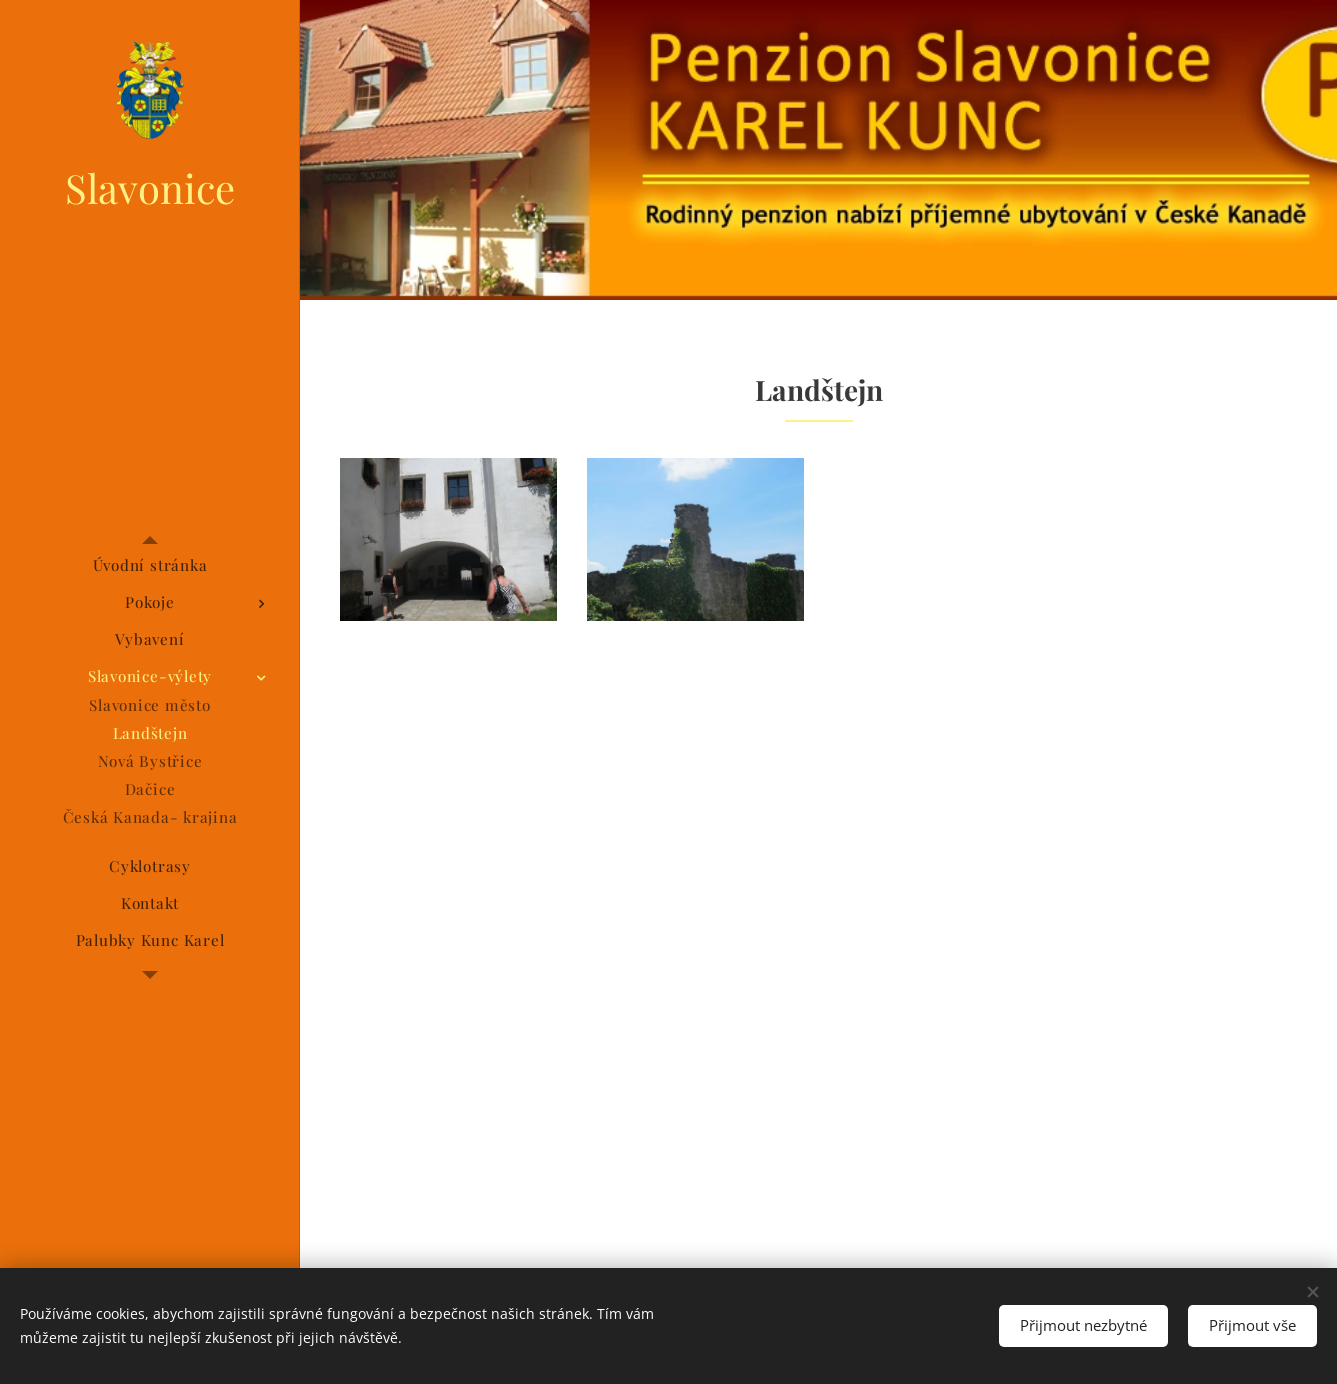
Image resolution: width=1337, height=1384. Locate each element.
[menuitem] (150, 565)
